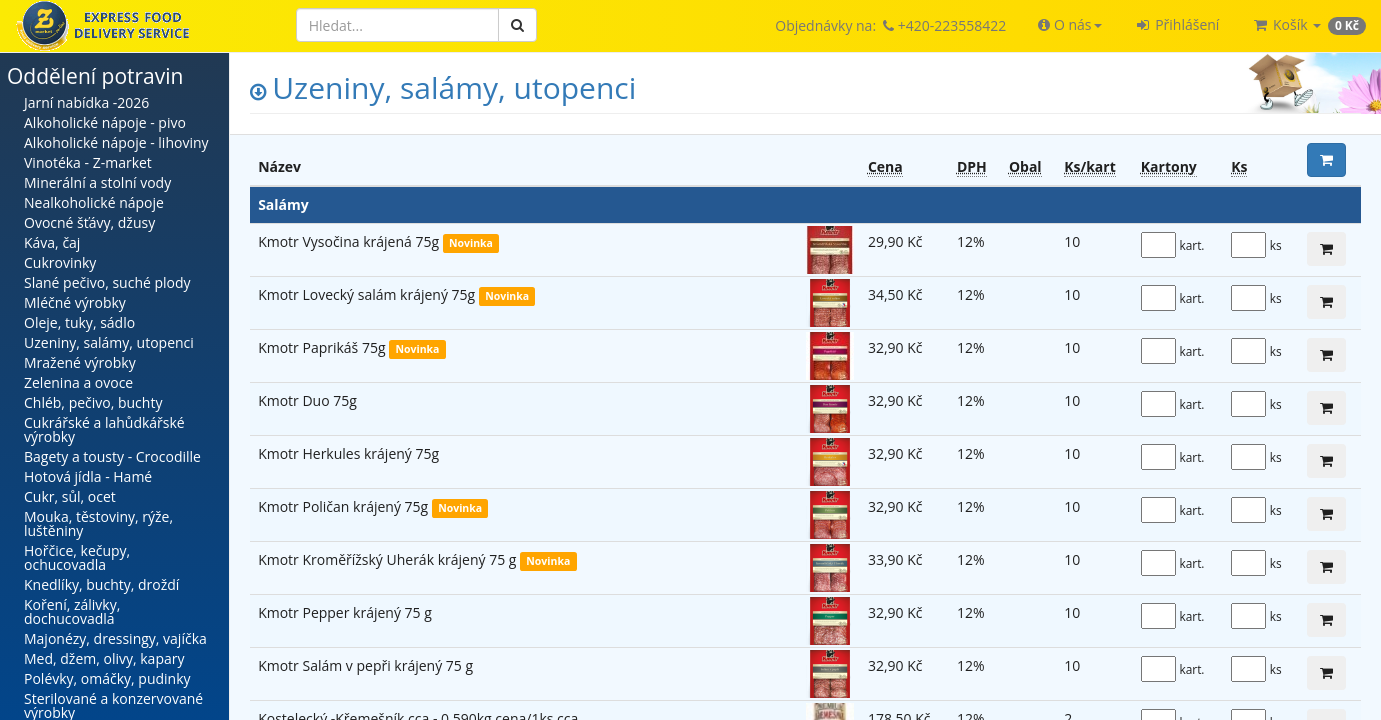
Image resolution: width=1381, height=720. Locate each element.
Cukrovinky (60, 262)
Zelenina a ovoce (78, 382)
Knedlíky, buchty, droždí (101, 584)
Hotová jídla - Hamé (88, 476)
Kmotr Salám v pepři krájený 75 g (365, 665)
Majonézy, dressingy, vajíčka (115, 638)
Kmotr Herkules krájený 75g (348, 453)
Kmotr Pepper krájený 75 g (345, 612)
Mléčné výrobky (75, 302)
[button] (1069, 25)
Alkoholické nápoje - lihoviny (116, 142)
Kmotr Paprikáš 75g (323, 347)
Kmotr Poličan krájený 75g (345, 506)
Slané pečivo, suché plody (107, 282)
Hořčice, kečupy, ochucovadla (77, 557)
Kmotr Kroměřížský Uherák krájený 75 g (389, 559)
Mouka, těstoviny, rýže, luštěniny (98, 523)
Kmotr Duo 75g (307, 400)
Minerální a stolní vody (97, 182)
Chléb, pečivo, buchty (93, 402)
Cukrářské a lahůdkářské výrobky (104, 429)
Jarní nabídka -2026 (86, 102)
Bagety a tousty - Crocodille (112, 456)
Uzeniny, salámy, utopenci (109, 342)
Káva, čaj (52, 242)
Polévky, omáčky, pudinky (107, 678)
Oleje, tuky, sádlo (79, 322)
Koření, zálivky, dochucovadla (72, 611)
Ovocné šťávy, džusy (89, 222)
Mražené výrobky (80, 362)
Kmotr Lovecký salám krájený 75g (368, 294)
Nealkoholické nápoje (94, 202)
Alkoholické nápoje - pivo (105, 122)
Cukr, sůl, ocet (70, 496)
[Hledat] (397, 25)
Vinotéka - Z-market (88, 162)
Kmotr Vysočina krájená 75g (350, 241)
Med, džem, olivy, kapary (104, 658)
